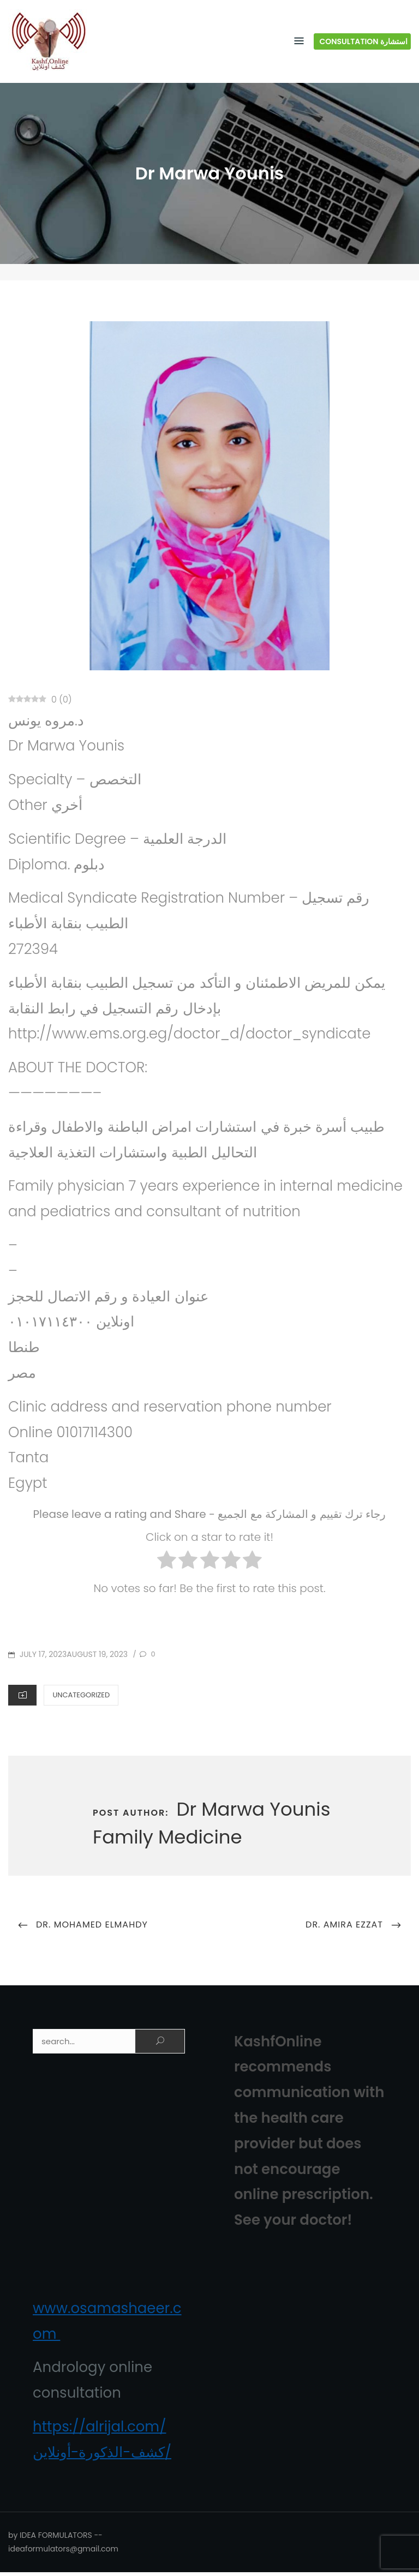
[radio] (166, 1566)
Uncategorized (81, 1698)
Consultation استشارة (364, 43)
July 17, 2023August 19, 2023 (72, 1657)
